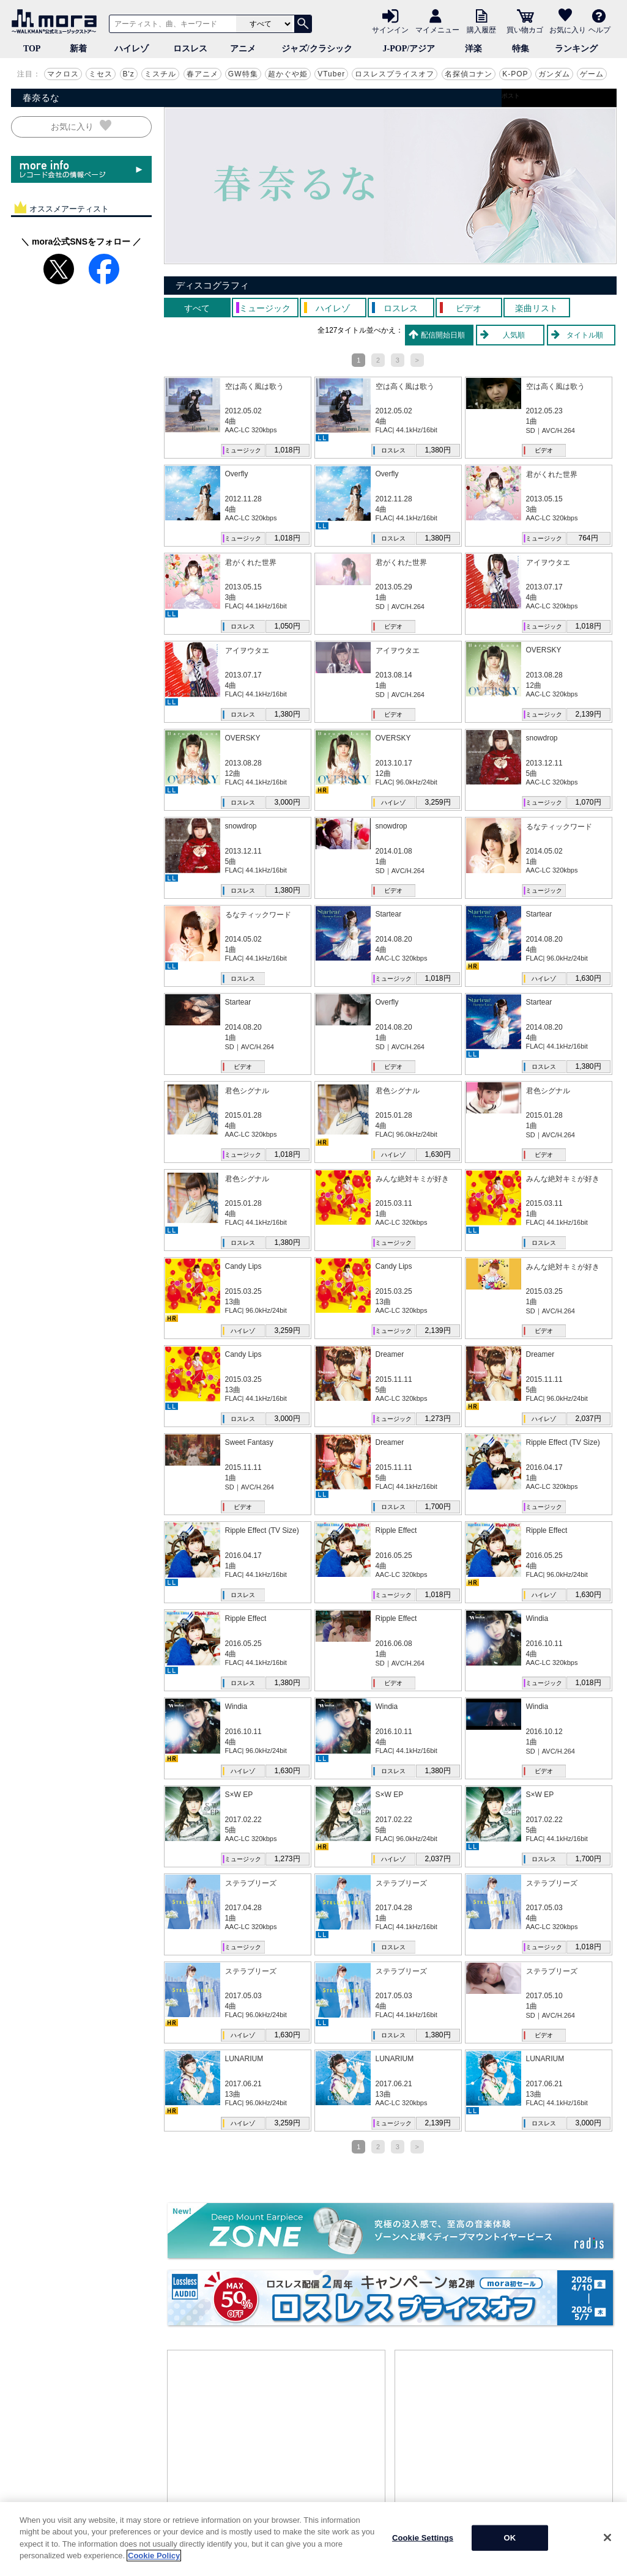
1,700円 (437, 1506)
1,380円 (437, 450)
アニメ (243, 48)
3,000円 (287, 802)
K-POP (515, 74)
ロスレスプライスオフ (394, 74)
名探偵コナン (468, 74)
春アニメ (202, 74)
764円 (588, 538)
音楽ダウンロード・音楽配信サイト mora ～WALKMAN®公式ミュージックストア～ (57, 21)
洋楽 (473, 48)
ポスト (511, 95)
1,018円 (287, 450)
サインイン (390, 29)
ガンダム (554, 74)
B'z (129, 74)
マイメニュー (437, 29)
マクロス (63, 74)
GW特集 (243, 74)
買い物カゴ (524, 29)
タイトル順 (584, 335)
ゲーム (592, 74)
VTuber (331, 74)
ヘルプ (599, 29)
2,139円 (588, 714)
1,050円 (287, 626)
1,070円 (588, 802)
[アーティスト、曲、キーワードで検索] (171, 23)
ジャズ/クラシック (316, 48)
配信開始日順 (443, 335)
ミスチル (160, 74)
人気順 (514, 335)
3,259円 (437, 802)
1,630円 (588, 978)
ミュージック (242, 450)
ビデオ (544, 450)
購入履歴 (481, 29)
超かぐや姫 (288, 74)
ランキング (576, 48)
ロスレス (190, 48)
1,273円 (437, 1418)
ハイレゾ (131, 48)
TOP (32, 48)
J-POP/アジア (409, 48)
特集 (520, 48)
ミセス (101, 74)
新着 (78, 48)
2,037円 (588, 1418)
